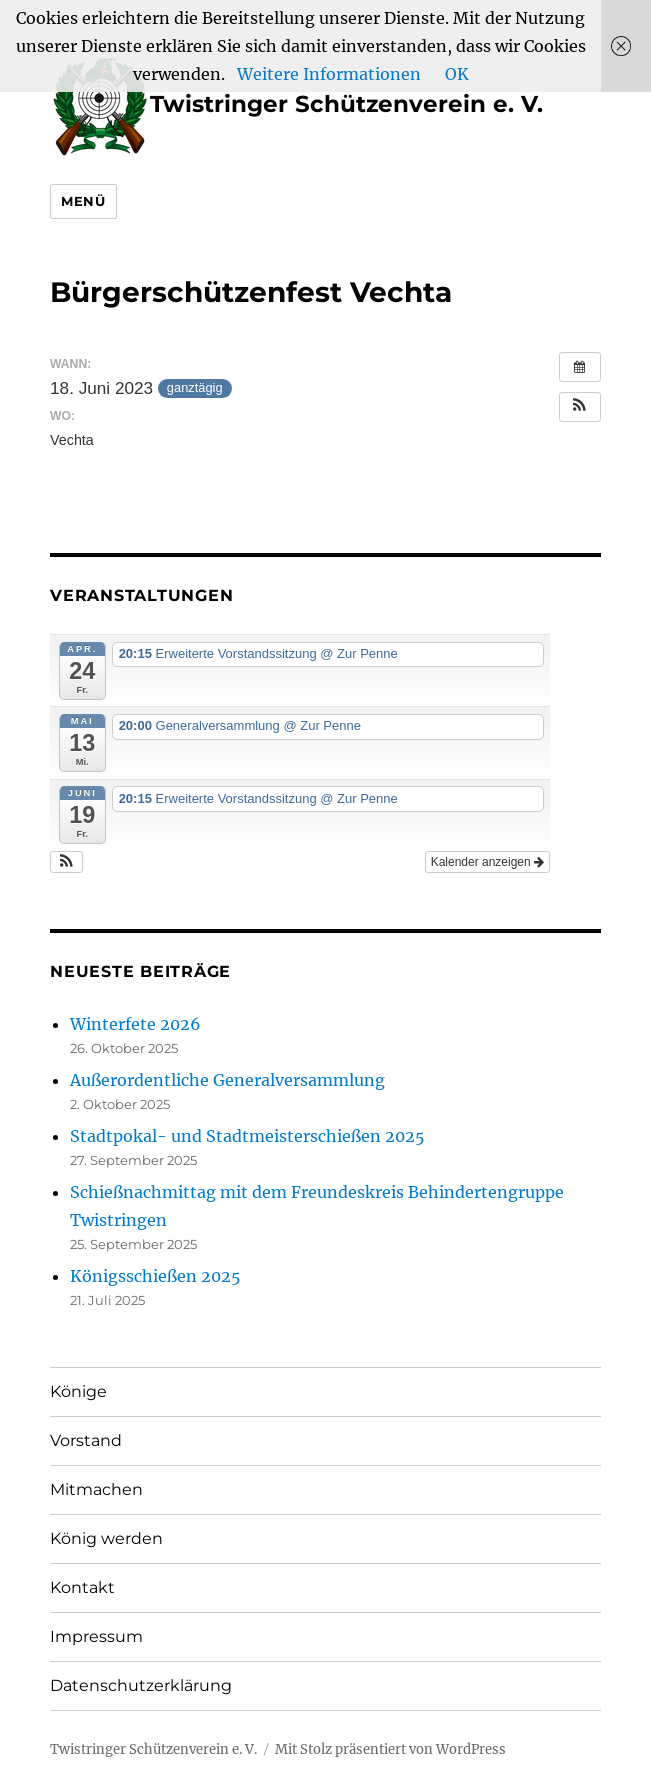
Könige (78, 1391)
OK (457, 74)
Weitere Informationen (329, 74)
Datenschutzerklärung (141, 1685)
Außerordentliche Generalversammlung (227, 1080)
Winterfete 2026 (135, 1024)
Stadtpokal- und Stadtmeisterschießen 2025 (247, 1136)
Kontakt (82, 1587)
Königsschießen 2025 (155, 1276)
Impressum (96, 1636)
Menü (83, 201)
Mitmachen (96, 1489)
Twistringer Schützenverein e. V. (296, 104)
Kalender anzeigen (487, 862)
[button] (580, 407)
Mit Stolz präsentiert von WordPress (390, 1749)
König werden (106, 1538)
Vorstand (86, 1440)
